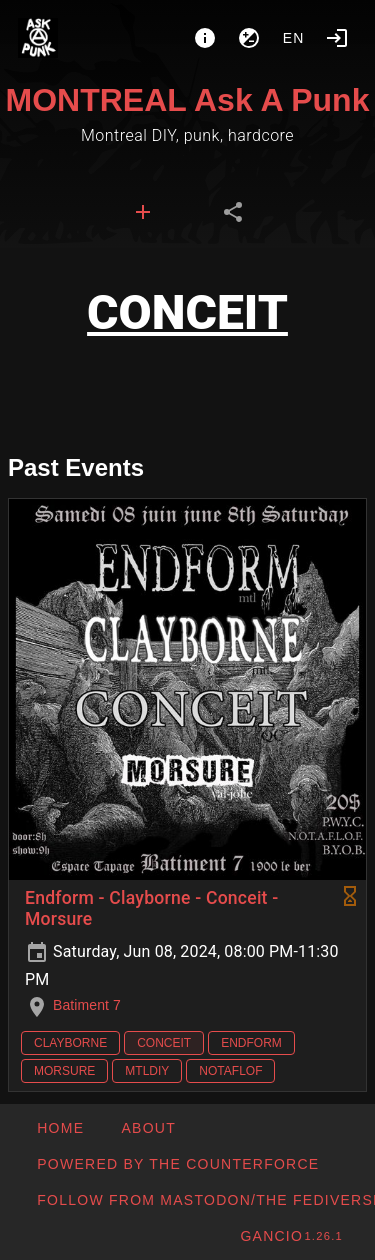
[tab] (143, 212)
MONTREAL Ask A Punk (188, 100)
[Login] (337, 38)
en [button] (294, 38)
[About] (205, 38)
